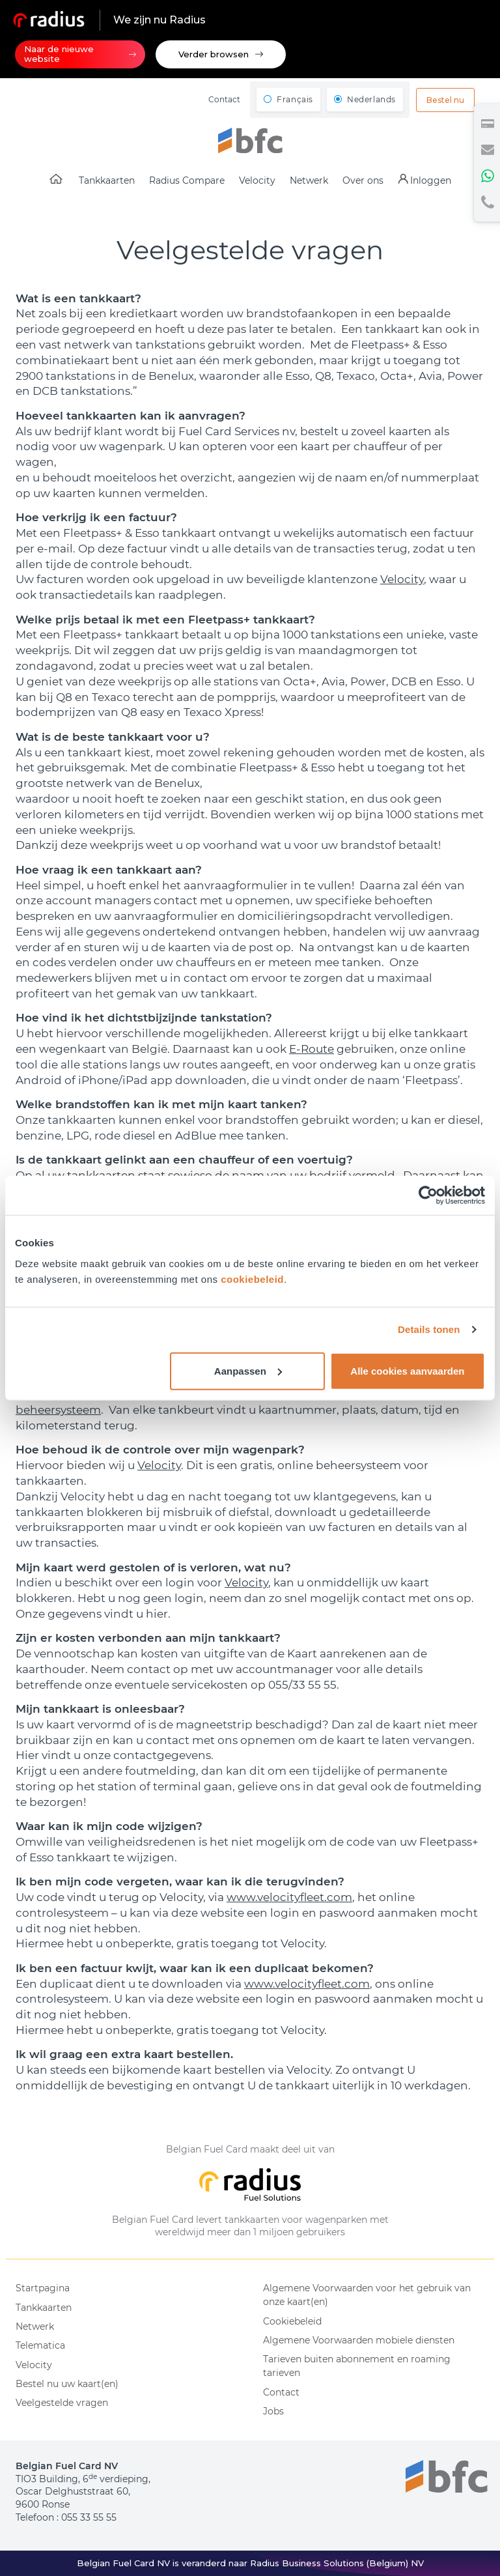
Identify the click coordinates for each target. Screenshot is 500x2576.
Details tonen (429, 1329)
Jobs (273, 2411)
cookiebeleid (252, 1278)
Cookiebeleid (292, 2321)
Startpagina (43, 2288)
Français (295, 99)
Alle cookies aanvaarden (407, 1370)
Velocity (402, 579)
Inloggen (430, 180)
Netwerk (35, 2326)
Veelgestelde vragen (62, 2403)
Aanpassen (248, 1370)
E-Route (311, 1048)
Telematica (40, 2345)
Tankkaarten (44, 2307)
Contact (224, 99)
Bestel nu (445, 100)
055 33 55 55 (89, 2517)
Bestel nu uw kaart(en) (67, 2384)
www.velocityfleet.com (289, 1897)
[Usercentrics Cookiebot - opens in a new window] (428, 1195)
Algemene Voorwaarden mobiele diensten (358, 2340)
